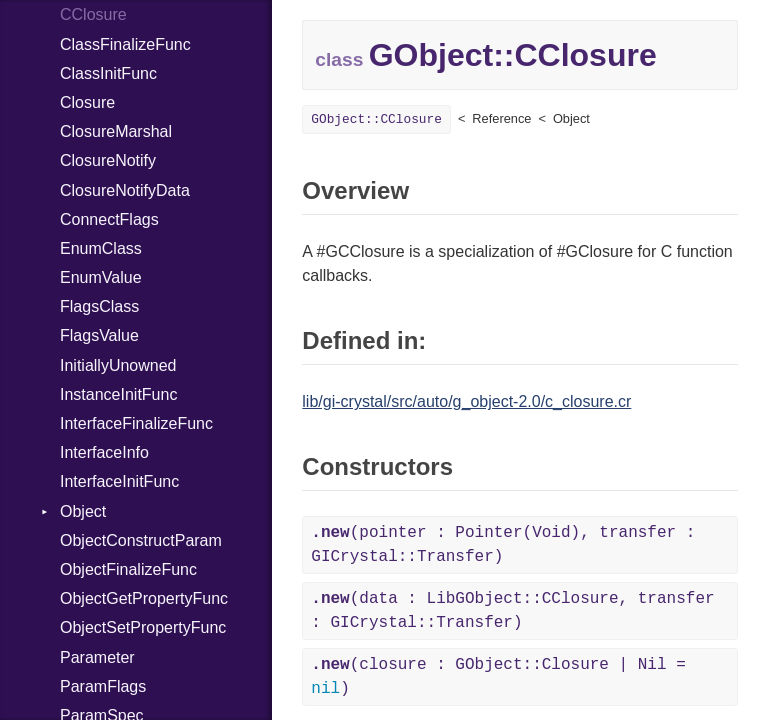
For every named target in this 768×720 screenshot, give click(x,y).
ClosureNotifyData (125, 190)
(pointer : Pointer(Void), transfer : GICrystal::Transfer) (503, 545)
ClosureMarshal (116, 131)
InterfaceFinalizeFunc (136, 423)
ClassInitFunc (108, 73)
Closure (87, 102)
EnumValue (101, 277)
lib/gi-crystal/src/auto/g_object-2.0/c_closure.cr (466, 401)
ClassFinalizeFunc (125, 44)
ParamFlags (103, 686)
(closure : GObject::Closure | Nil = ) (498, 677)
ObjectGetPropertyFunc (144, 598)
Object (83, 511)
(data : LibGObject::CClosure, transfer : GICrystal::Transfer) (512, 611)
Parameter (97, 657)
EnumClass (101, 248)
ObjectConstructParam (141, 540)
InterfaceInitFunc (119, 481)
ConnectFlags (109, 219)
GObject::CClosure (376, 119)
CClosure (93, 14)
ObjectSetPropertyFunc (143, 627)
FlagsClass (99, 306)
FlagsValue (99, 335)
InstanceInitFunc (118, 394)
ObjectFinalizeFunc (128, 569)
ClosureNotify (108, 160)
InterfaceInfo (104, 452)
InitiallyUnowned (118, 365)
